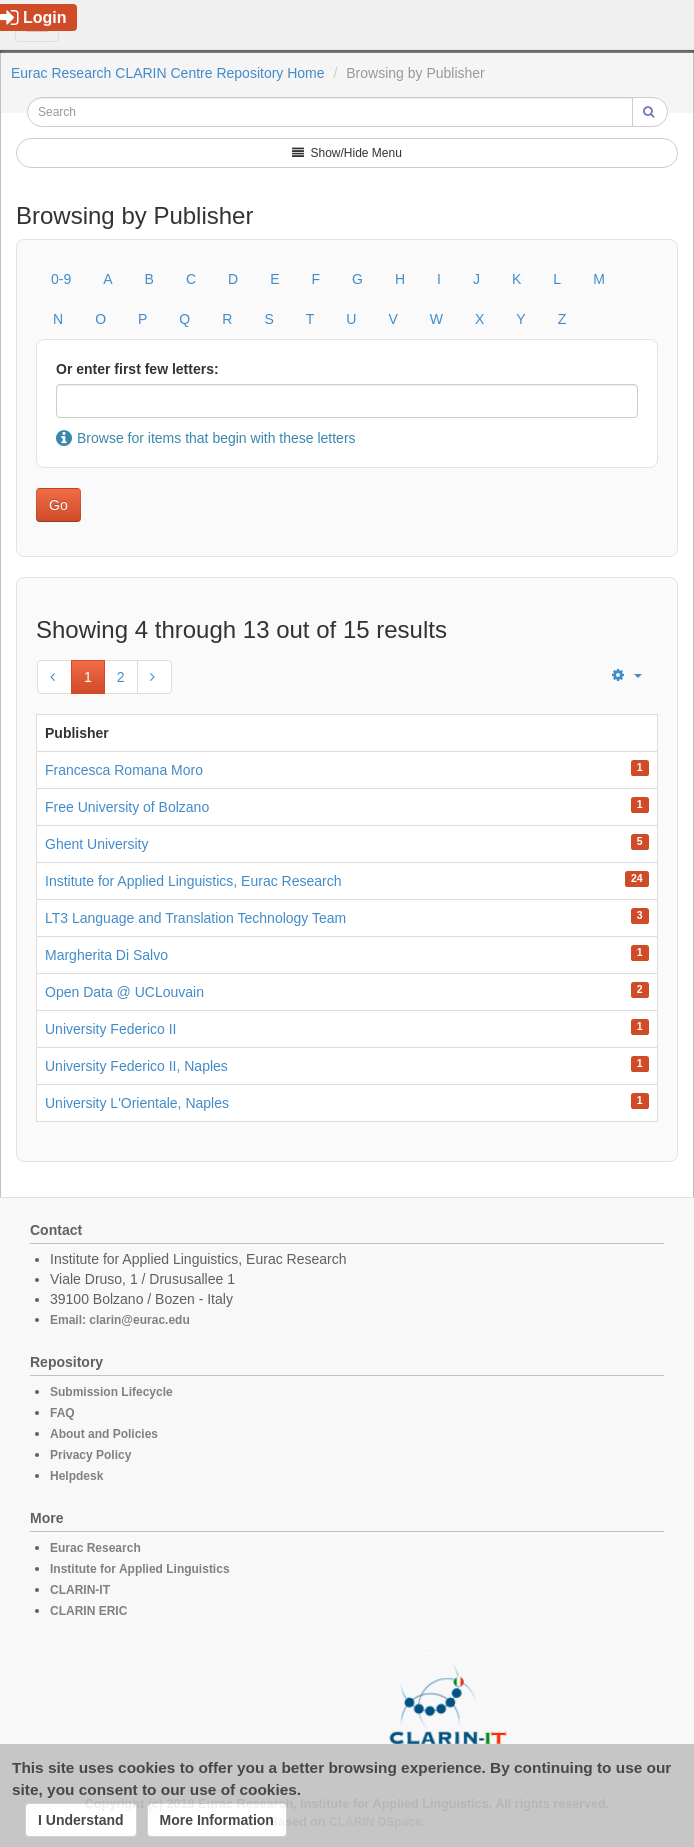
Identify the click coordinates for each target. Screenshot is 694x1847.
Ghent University (96, 844)
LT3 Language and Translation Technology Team (195, 918)
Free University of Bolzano (127, 807)
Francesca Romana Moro (124, 770)
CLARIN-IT (80, 1590)
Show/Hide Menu (347, 153)
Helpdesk (76, 1476)
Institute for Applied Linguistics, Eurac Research (193, 881)
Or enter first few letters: (137, 369)
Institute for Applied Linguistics (140, 1569)
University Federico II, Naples (136, 1066)
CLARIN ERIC (88, 1611)
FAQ (62, 1413)
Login (33, 17)
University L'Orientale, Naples (137, 1103)
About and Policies (104, 1434)
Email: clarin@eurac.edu (120, 1320)
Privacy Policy (90, 1455)
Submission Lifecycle (111, 1392)
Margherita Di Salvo (106, 955)
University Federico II (110, 1029)
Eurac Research (95, 1548)
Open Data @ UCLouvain (124, 992)
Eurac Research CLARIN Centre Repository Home (168, 73)
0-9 (61, 279)
